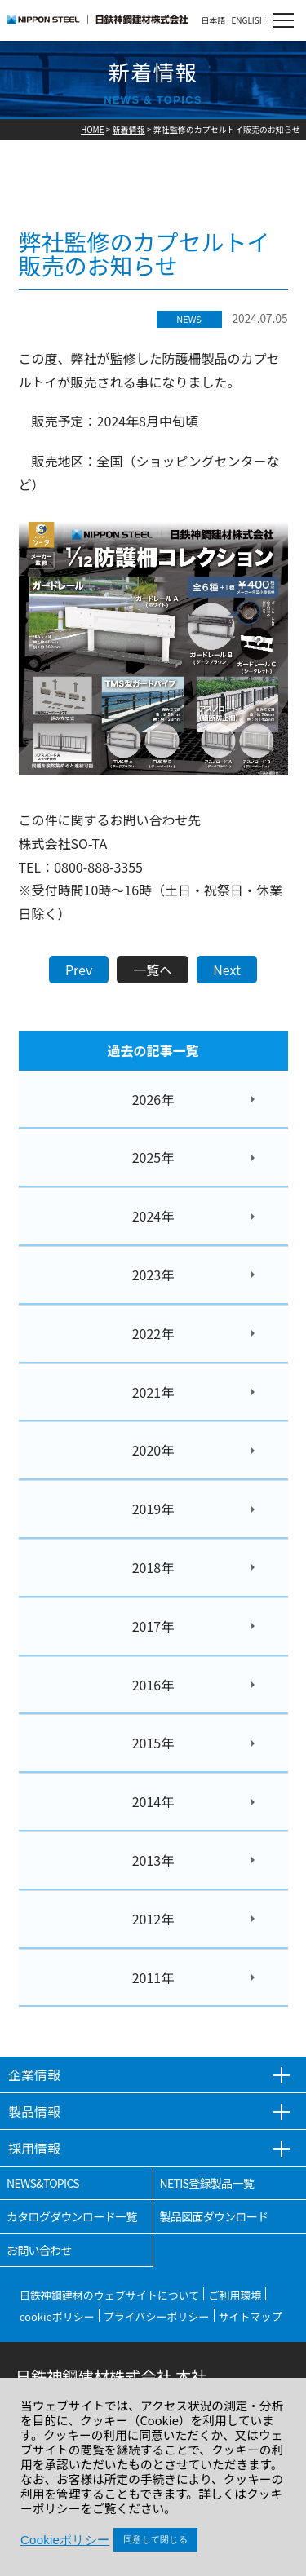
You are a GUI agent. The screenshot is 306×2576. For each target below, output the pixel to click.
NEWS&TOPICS (43, 2183)
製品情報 (34, 2111)
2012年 (153, 1919)
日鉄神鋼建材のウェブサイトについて (110, 2295)
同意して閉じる (155, 2539)
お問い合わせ (39, 2250)
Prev (78, 969)
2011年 (153, 1977)
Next (227, 969)
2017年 (153, 1626)
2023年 (153, 1274)
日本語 (213, 20)
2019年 (153, 1508)
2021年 (153, 1392)
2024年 (153, 1216)
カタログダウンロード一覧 (72, 2216)
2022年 (153, 1333)
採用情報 (34, 2148)
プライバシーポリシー (157, 2316)
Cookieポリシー (64, 2540)
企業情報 (34, 2074)
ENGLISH (248, 20)
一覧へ (152, 969)
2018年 (153, 1567)
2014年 (153, 1801)
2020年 (153, 1450)
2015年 (153, 1742)
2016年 (153, 1685)
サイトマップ (250, 2316)
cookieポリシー (57, 2316)
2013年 (153, 1860)
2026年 (153, 1099)
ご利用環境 (234, 2295)
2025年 (153, 1157)
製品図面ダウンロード (214, 2216)
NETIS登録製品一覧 (207, 2183)
